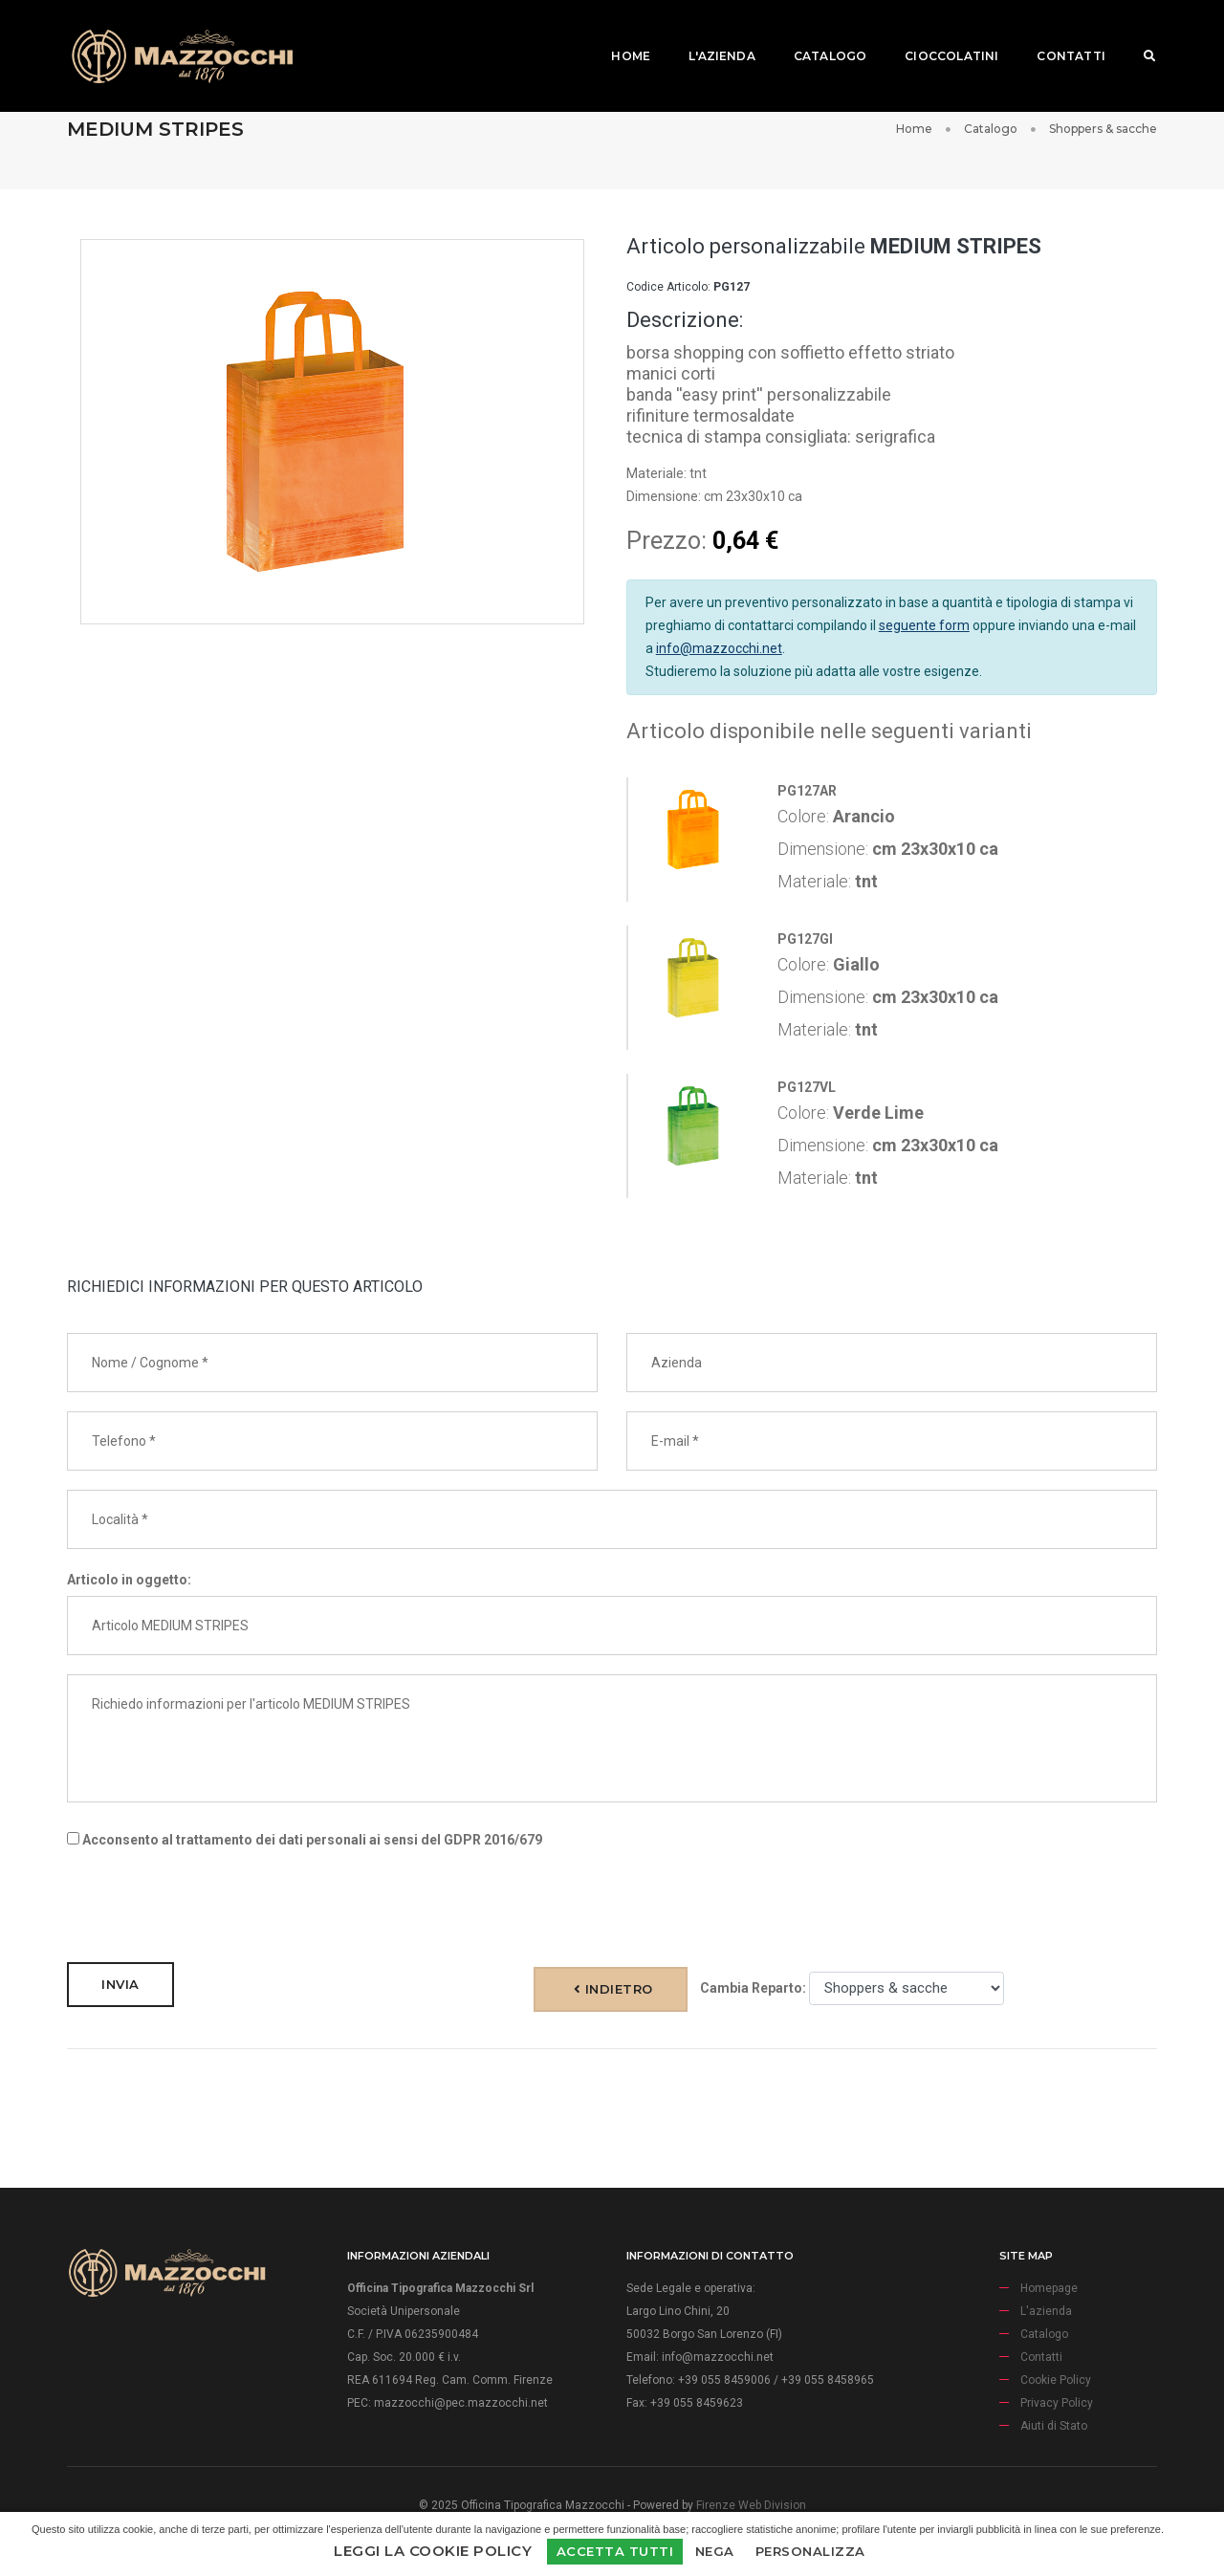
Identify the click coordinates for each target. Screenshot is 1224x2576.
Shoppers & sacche (1103, 128)
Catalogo (817, 34)
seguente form (924, 625)
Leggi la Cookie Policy (433, 2551)
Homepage (1049, 2288)
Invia (120, 1984)
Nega (714, 2551)
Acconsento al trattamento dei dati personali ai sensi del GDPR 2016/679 (304, 1839)
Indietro (613, 1989)
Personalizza (810, 2551)
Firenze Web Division (751, 2505)
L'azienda (709, 34)
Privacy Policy (1056, 2403)
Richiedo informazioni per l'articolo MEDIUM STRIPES (612, 1738)
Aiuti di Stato (1053, 2426)
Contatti (1058, 34)
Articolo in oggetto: (129, 1579)
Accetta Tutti (615, 2551)
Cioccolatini (939, 34)
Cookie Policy (1055, 2380)
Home (618, 34)
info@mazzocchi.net (719, 648)
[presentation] (212, 1905)
